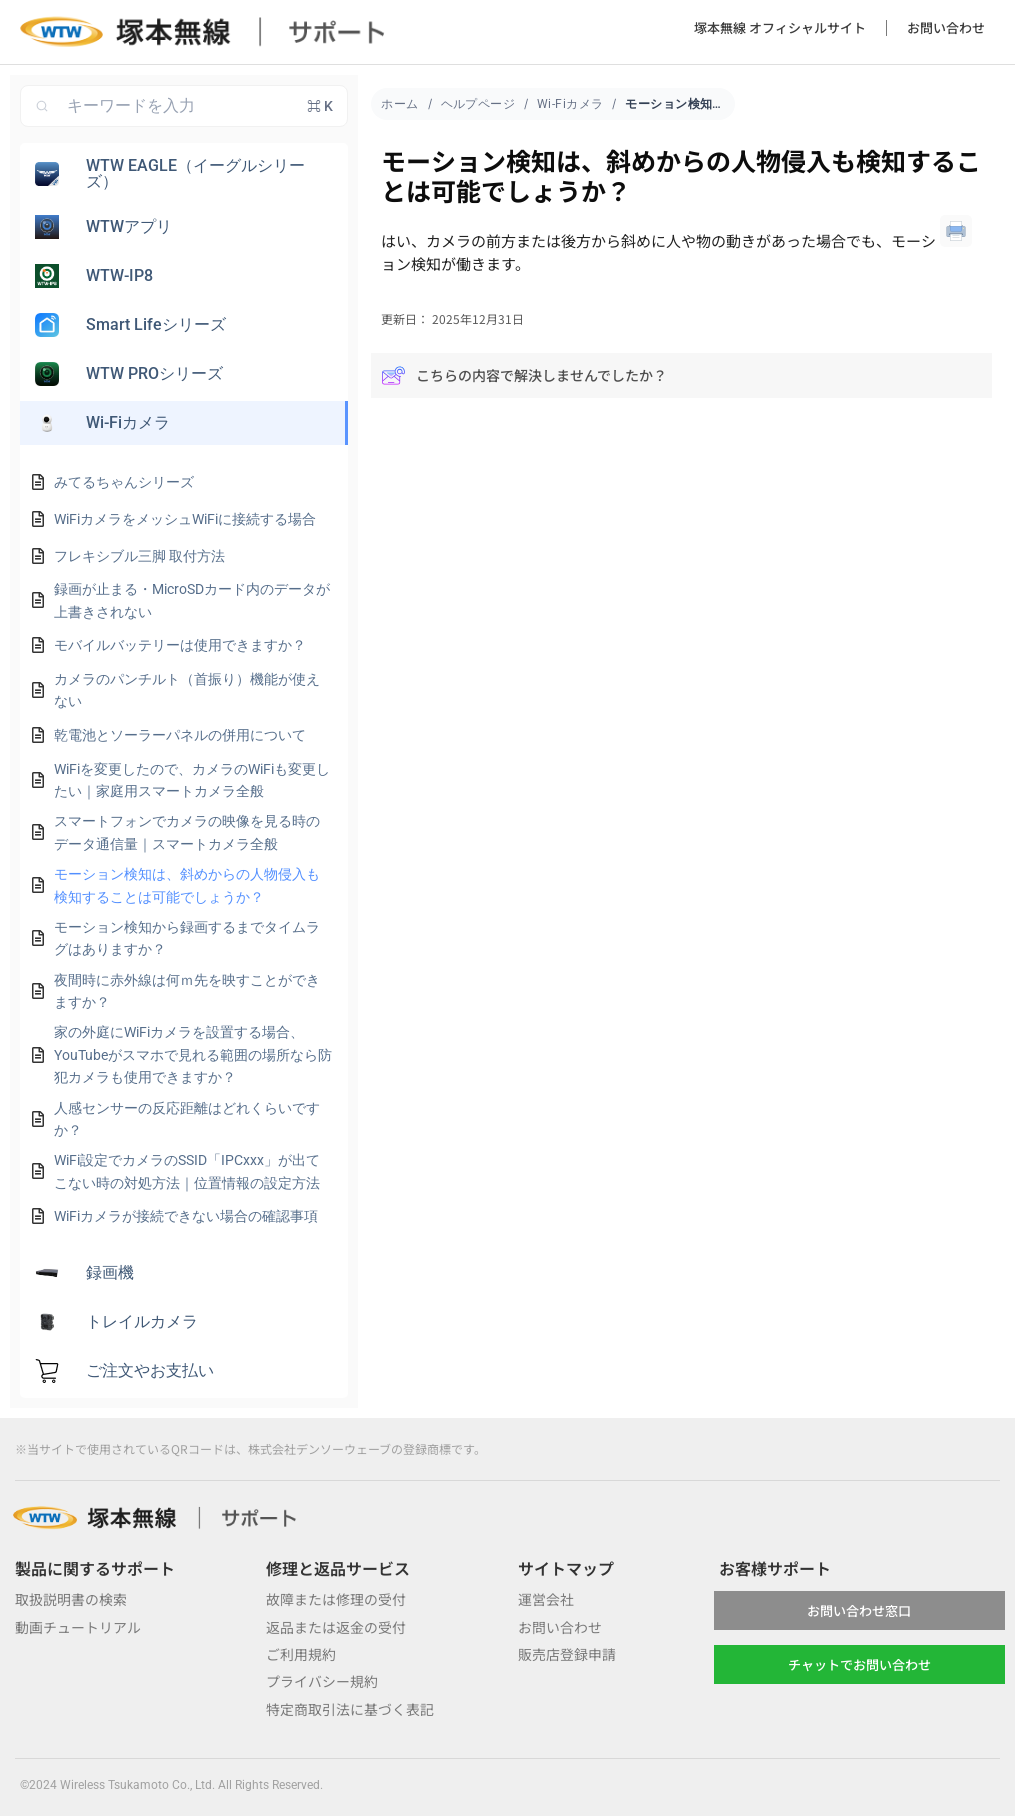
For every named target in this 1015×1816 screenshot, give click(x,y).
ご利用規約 (301, 1654)
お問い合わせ (946, 27)
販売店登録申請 (567, 1654)
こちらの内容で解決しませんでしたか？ (524, 375)
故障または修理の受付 (336, 1599)
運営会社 (546, 1599)
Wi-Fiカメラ (570, 104)
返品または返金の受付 (336, 1627)
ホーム (399, 104)
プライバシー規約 (322, 1681)
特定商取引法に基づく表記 (350, 1709)
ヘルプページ (478, 104)
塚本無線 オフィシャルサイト (780, 27)
